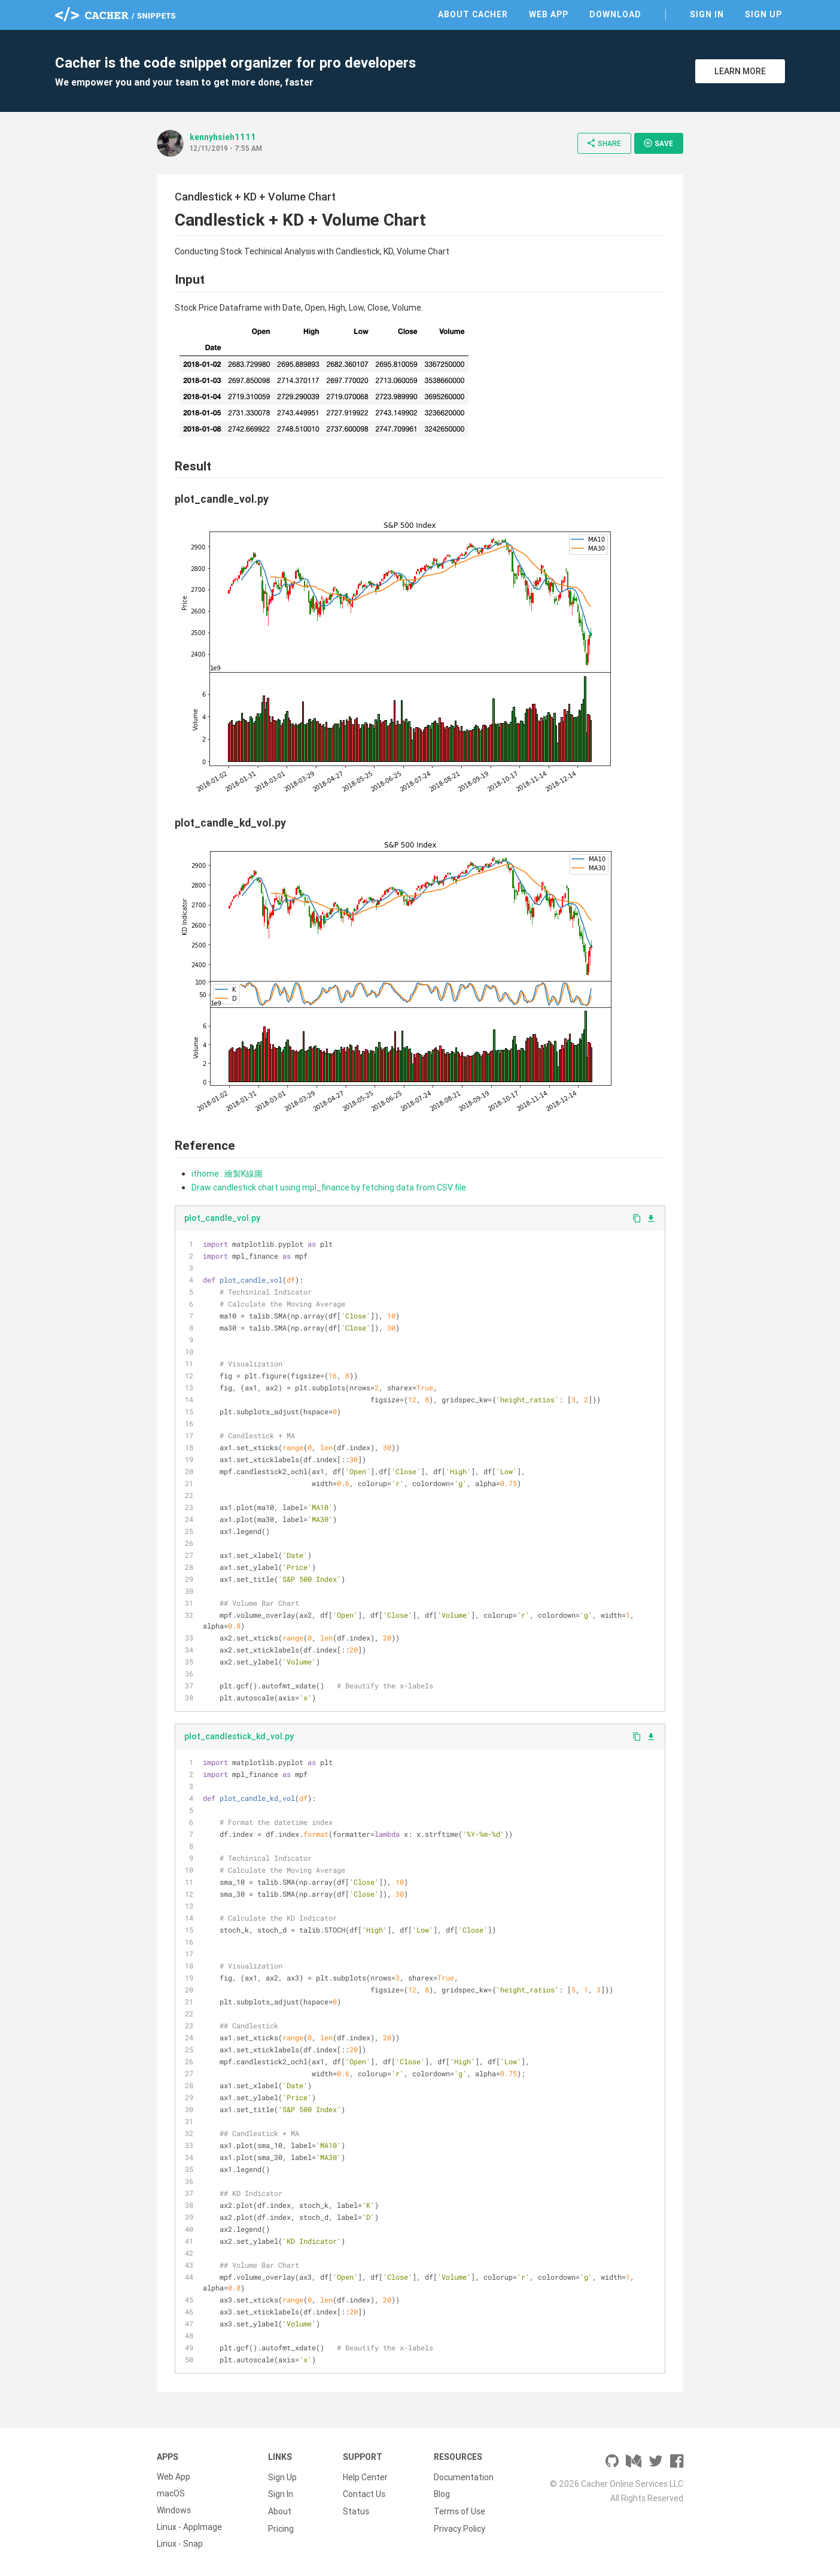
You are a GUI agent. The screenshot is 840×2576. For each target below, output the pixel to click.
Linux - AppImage (189, 2527)
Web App (548, 14)
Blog (442, 2493)
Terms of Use (459, 2510)
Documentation (464, 2476)
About (279, 2510)
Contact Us (364, 2493)
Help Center (365, 2476)
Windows (174, 2510)
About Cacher (473, 14)
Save (658, 143)
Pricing (281, 2527)
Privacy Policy (459, 2527)
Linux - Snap (180, 2543)
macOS (171, 2493)
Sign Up (763, 14)
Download (615, 14)
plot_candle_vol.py (222, 1218)
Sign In (707, 14)
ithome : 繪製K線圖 (227, 1173)
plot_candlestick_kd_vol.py (239, 1736)
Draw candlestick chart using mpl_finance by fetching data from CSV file (328, 1187)
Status (356, 2510)
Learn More (740, 71)
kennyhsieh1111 (223, 137)
